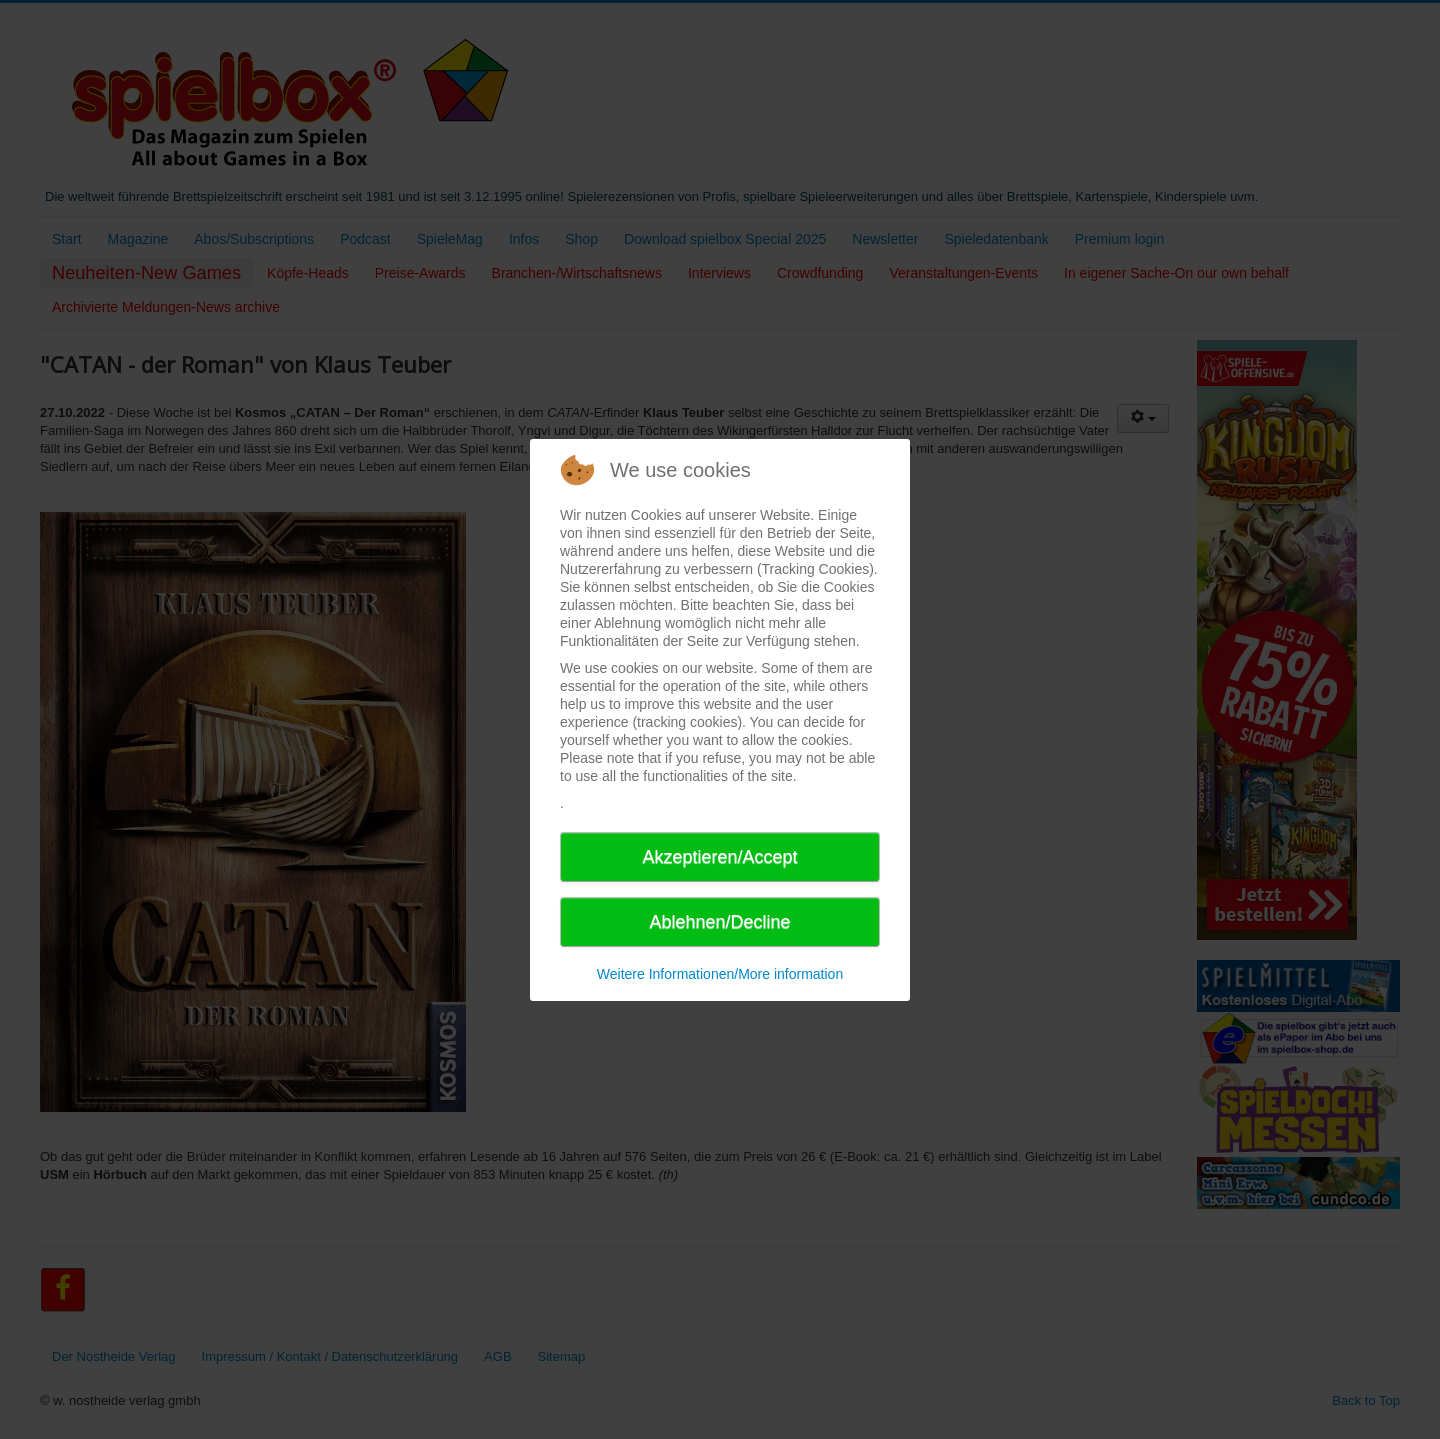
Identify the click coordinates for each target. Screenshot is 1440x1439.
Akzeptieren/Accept (719, 857)
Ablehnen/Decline (719, 922)
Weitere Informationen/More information (720, 974)
